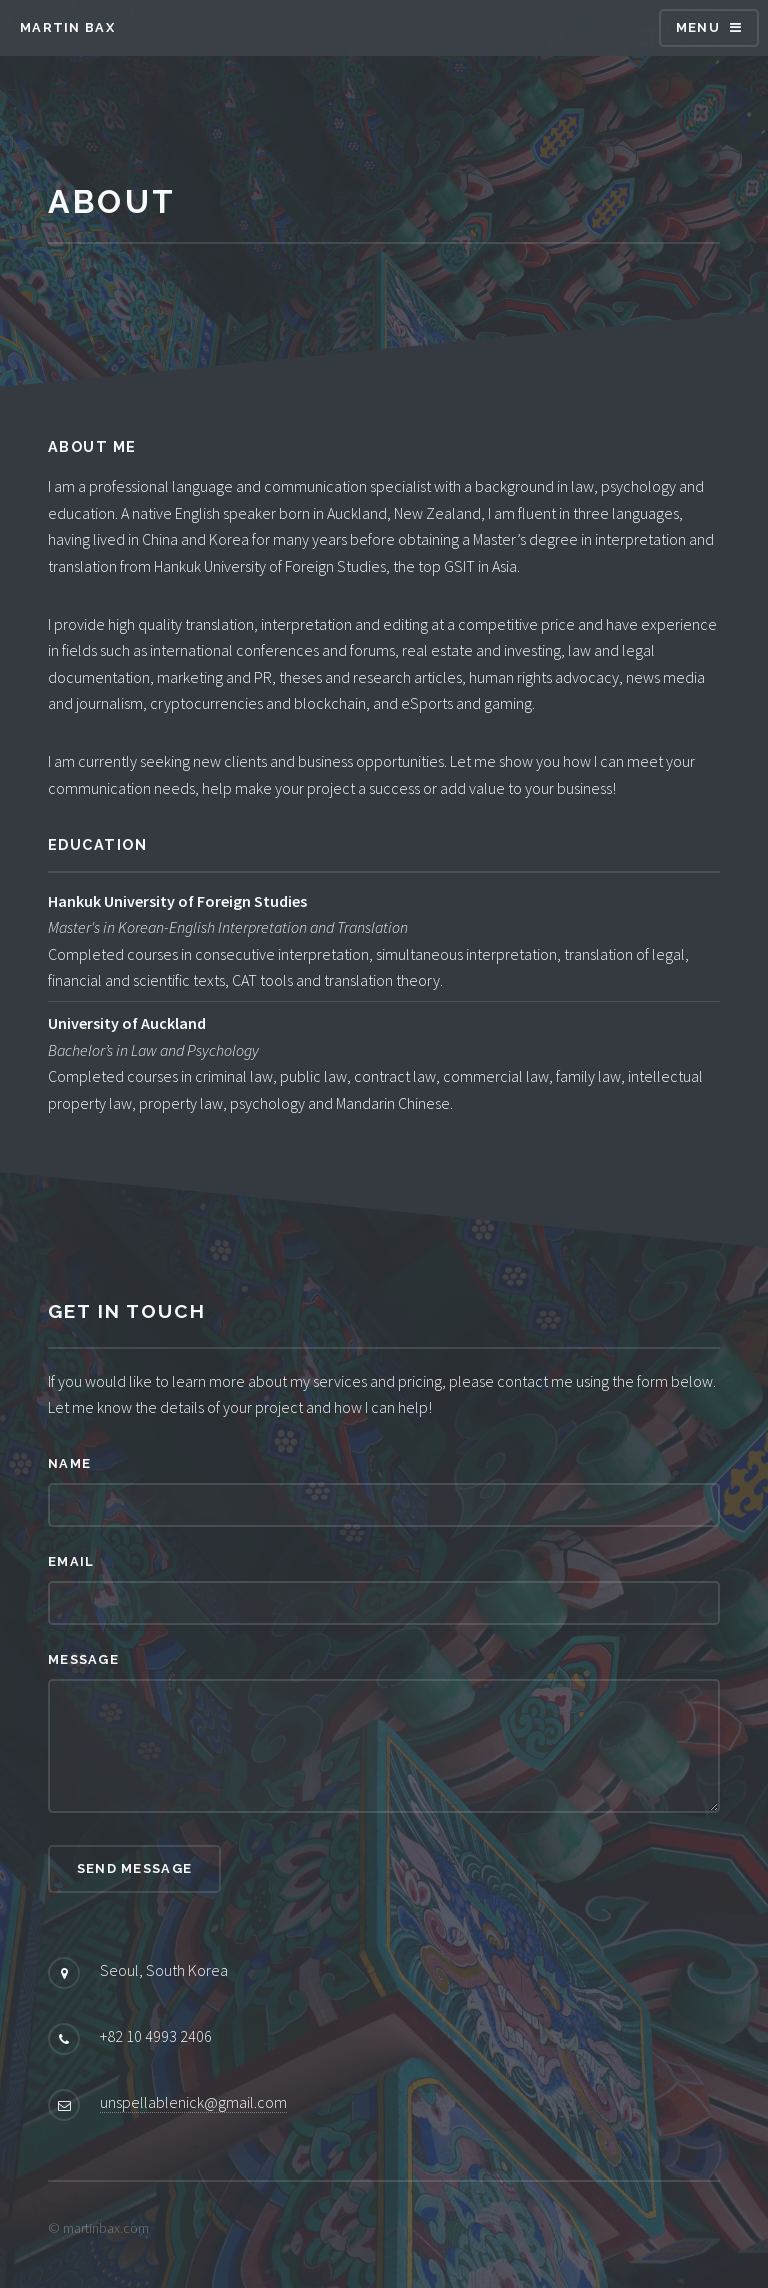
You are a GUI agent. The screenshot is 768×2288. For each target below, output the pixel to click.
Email (71, 1561)
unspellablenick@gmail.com (193, 2102)
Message (83, 1659)
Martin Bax (67, 27)
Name (69, 1463)
